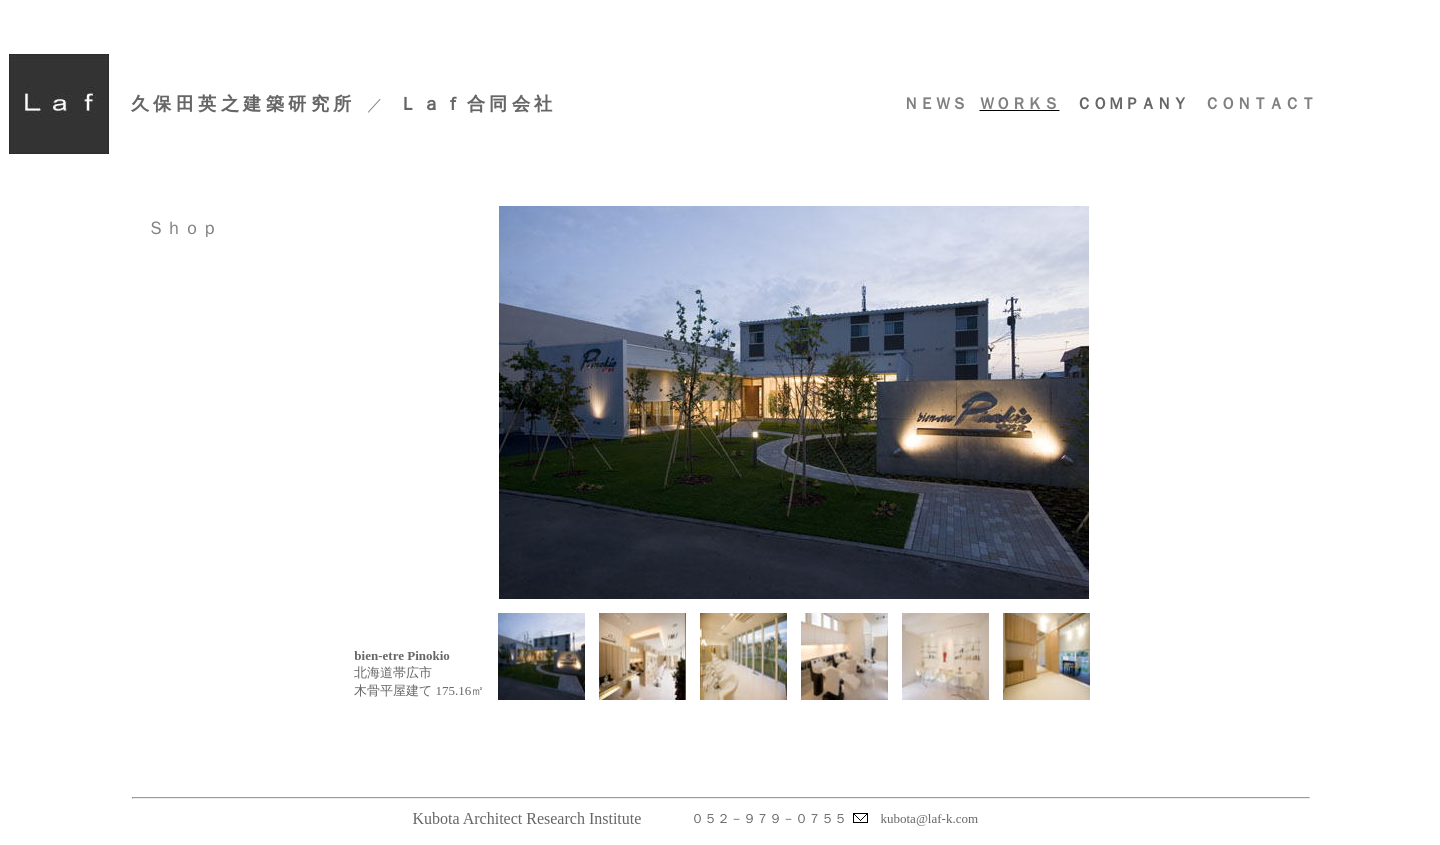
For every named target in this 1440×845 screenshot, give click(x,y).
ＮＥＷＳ (935, 103)
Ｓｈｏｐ (183, 228)
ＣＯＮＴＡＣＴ (1260, 103)
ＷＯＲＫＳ (1019, 103)
